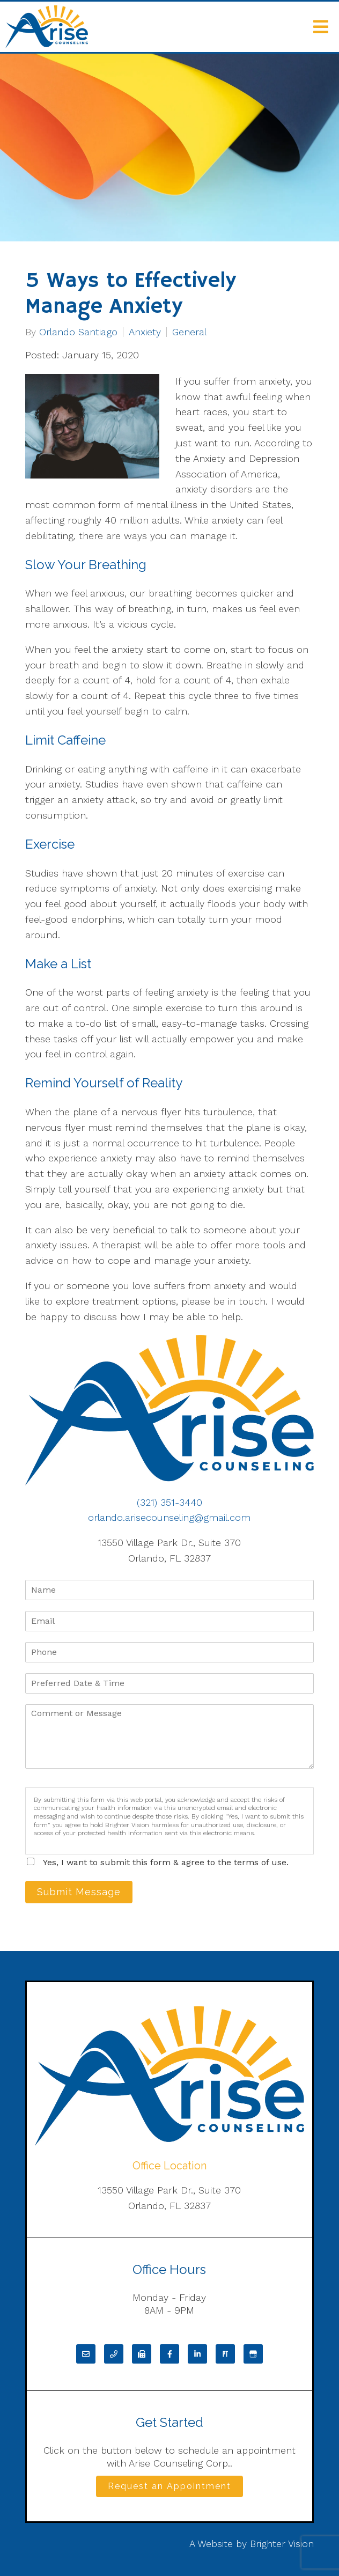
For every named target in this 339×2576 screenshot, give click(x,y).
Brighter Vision (282, 2543)
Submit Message (79, 1891)
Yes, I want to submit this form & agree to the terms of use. (166, 1862)
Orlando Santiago (78, 332)
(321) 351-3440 (169, 1502)
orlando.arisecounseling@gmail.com (169, 1517)
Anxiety (145, 332)
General (189, 332)
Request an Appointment (169, 2486)
